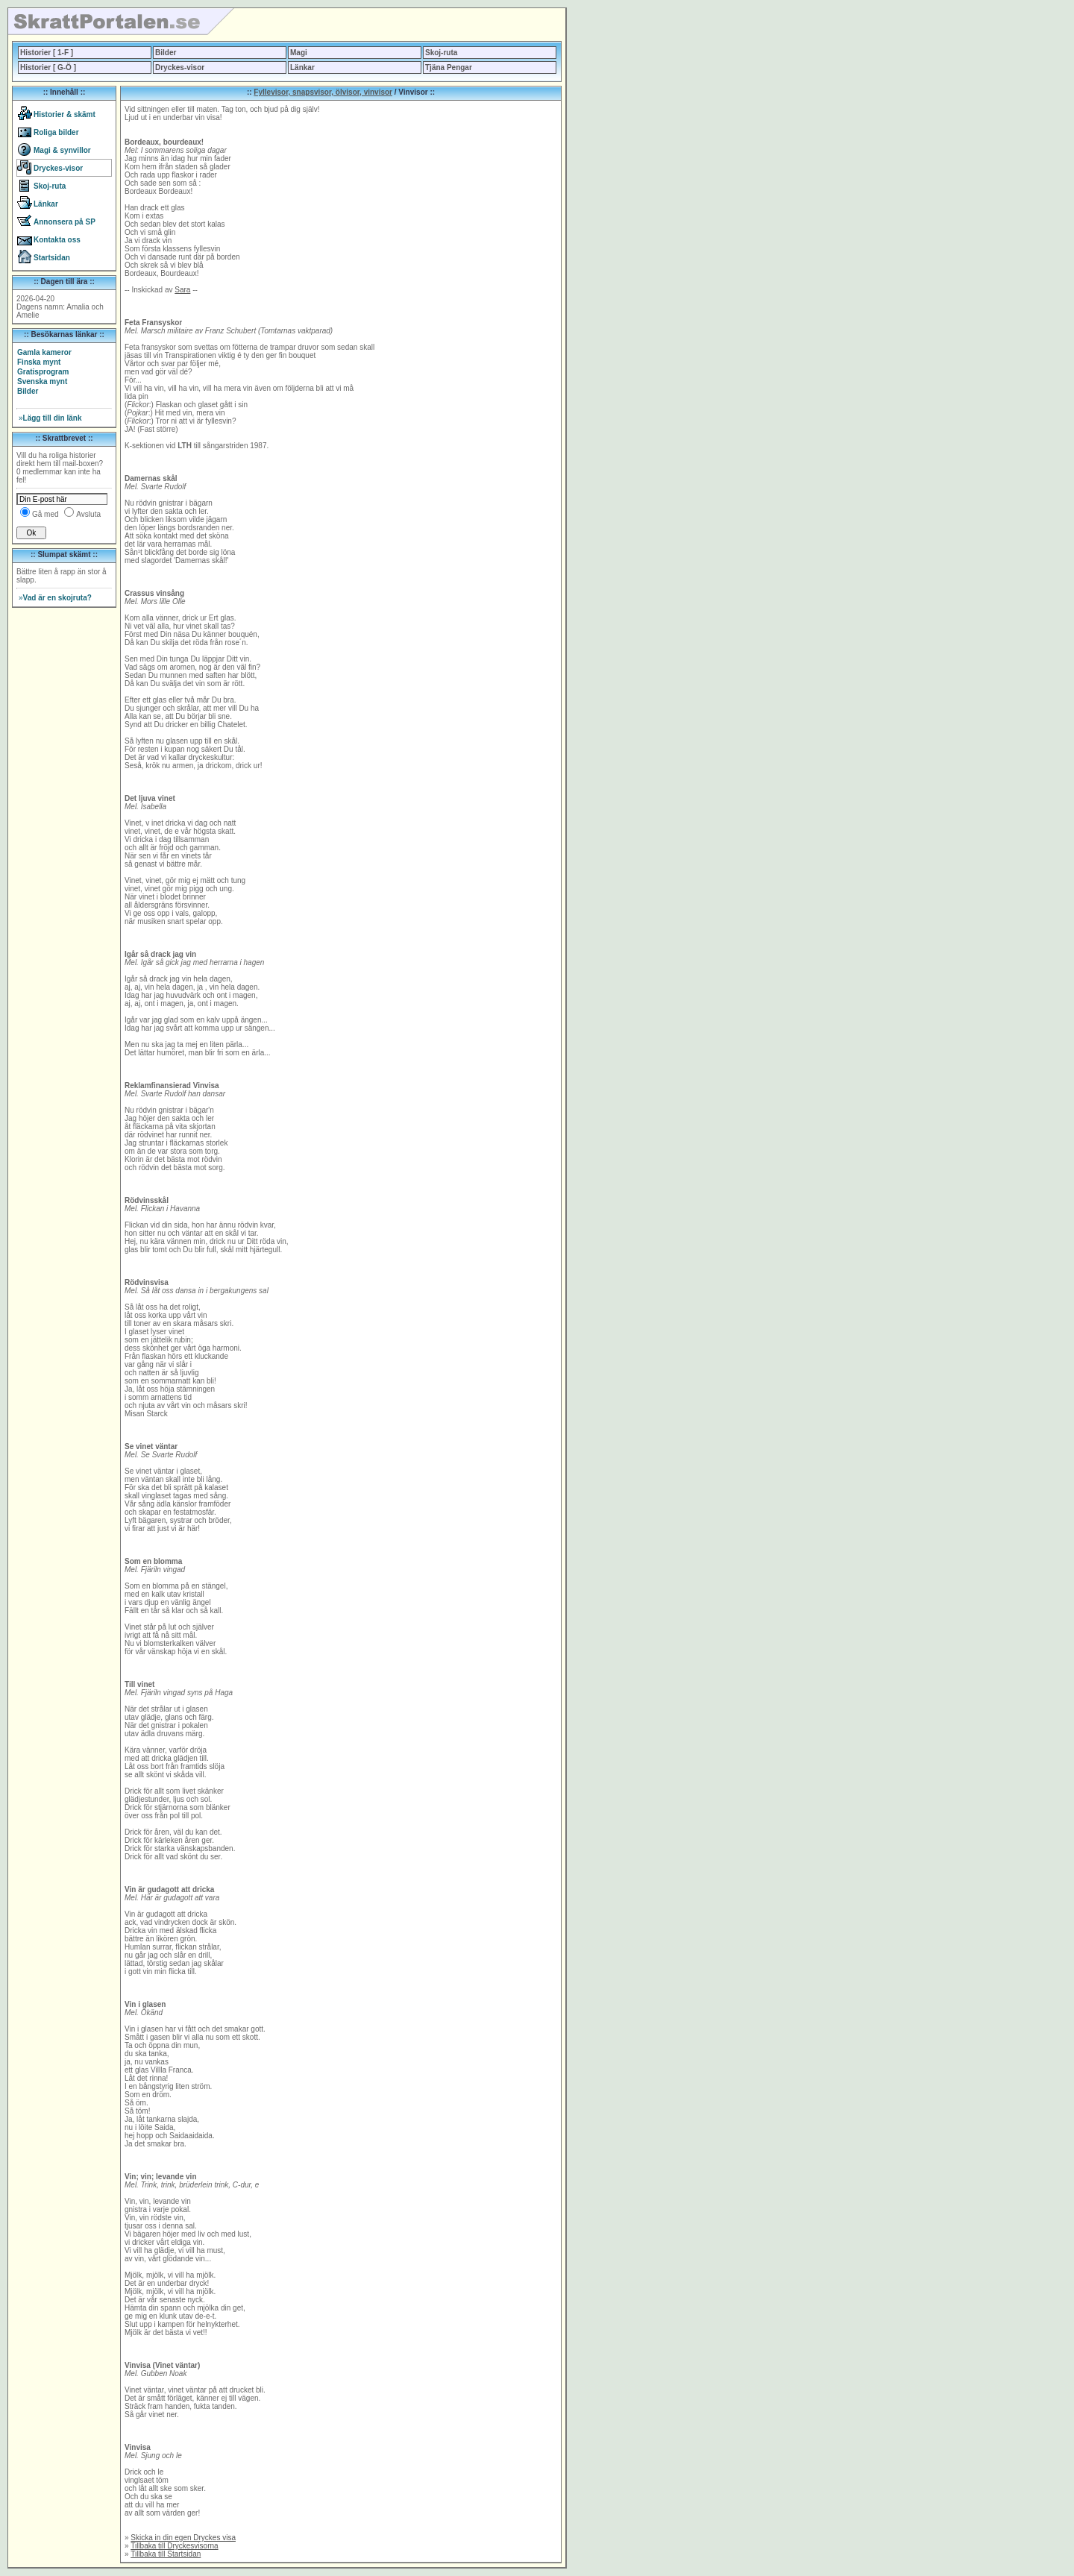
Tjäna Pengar (448, 67)
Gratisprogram (43, 372)
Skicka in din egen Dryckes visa (183, 2537)
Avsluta (88, 514)
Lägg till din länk (50, 418)
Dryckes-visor (179, 67)
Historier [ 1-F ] (46, 52)
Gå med (45, 514)
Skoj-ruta (441, 52)
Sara (182, 290)
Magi (298, 52)
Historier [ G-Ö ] (48, 67)
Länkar (302, 67)
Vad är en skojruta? (55, 598)
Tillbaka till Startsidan (166, 2554)
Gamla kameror (44, 352)
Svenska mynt (42, 381)
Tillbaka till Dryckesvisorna (174, 2546)
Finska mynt (38, 362)
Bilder (165, 52)
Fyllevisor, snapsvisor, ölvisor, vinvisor (323, 92)
